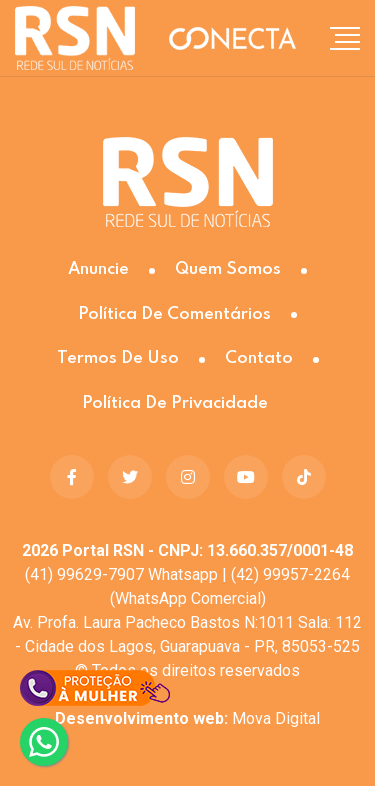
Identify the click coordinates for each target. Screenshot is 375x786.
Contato (259, 358)
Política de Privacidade (175, 403)
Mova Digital (187, 718)
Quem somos (228, 269)
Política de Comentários (174, 314)
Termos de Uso (118, 358)
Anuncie (98, 269)
